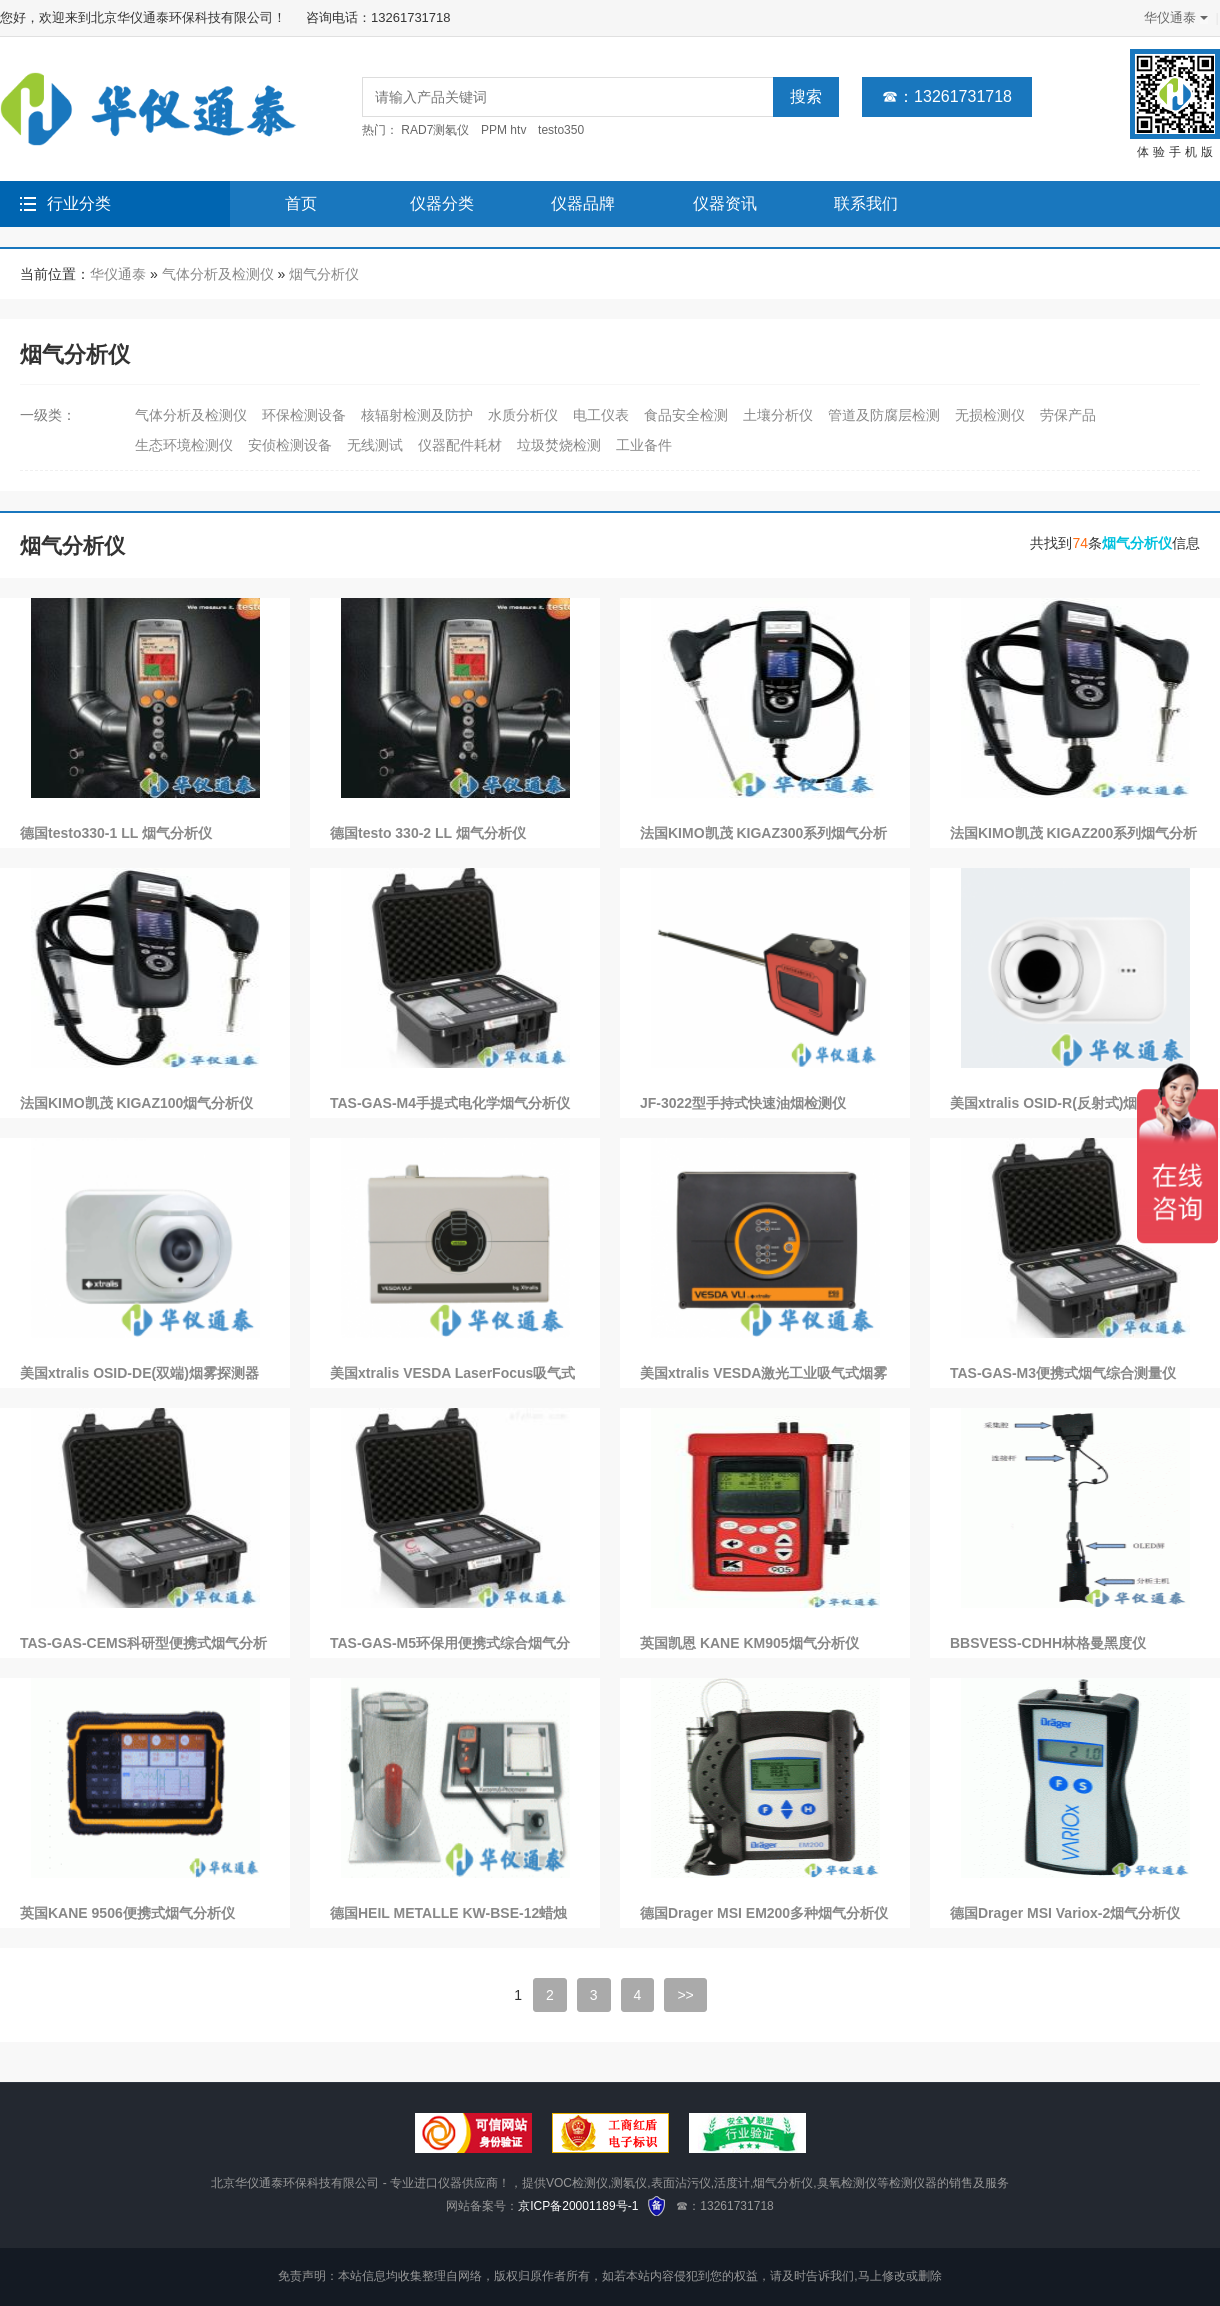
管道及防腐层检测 (884, 415)
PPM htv (503, 130)
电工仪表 (601, 415)
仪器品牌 (583, 203)
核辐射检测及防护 (417, 415)
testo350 (561, 130)
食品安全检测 (686, 415)
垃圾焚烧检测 (559, 445)
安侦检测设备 (290, 445)
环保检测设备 (304, 415)
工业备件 (644, 445)
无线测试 (375, 445)
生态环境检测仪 (184, 445)
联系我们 (866, 203)
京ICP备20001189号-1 (578, 2206)
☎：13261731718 (947, 96)
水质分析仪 (523, 415)
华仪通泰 (1174, 17)
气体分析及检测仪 (218, 274)
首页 (301, 203)
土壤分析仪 (778, 415)
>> (685, 1995)
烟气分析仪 (324, 274)
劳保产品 (1068, 415)
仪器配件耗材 (460, 445)
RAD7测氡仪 (435, 130)
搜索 (806, 96)
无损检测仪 (990, 415)
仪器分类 (442, 203)
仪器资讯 (725, 203)
